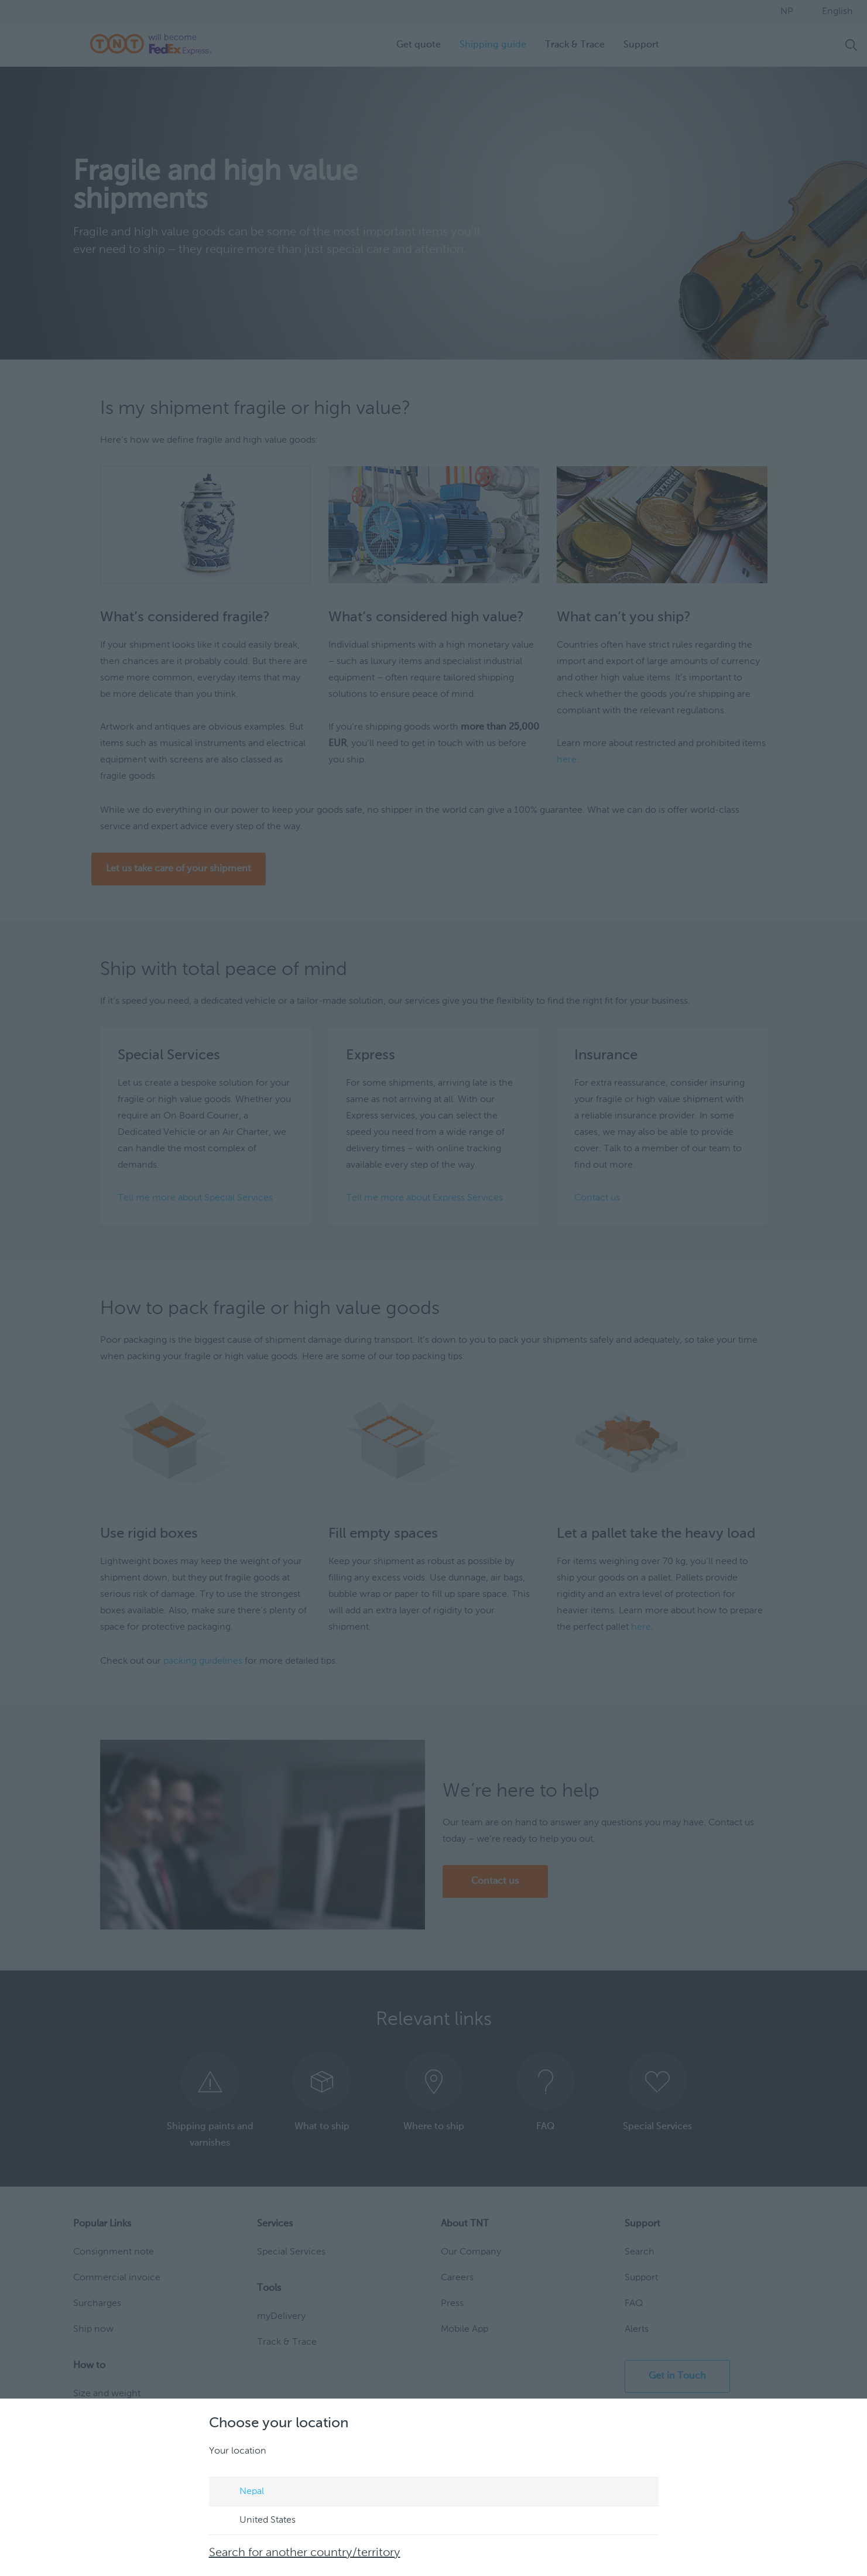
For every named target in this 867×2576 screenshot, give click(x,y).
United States (256, 2521)
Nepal (240, 2492)
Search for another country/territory (304, 2553)
